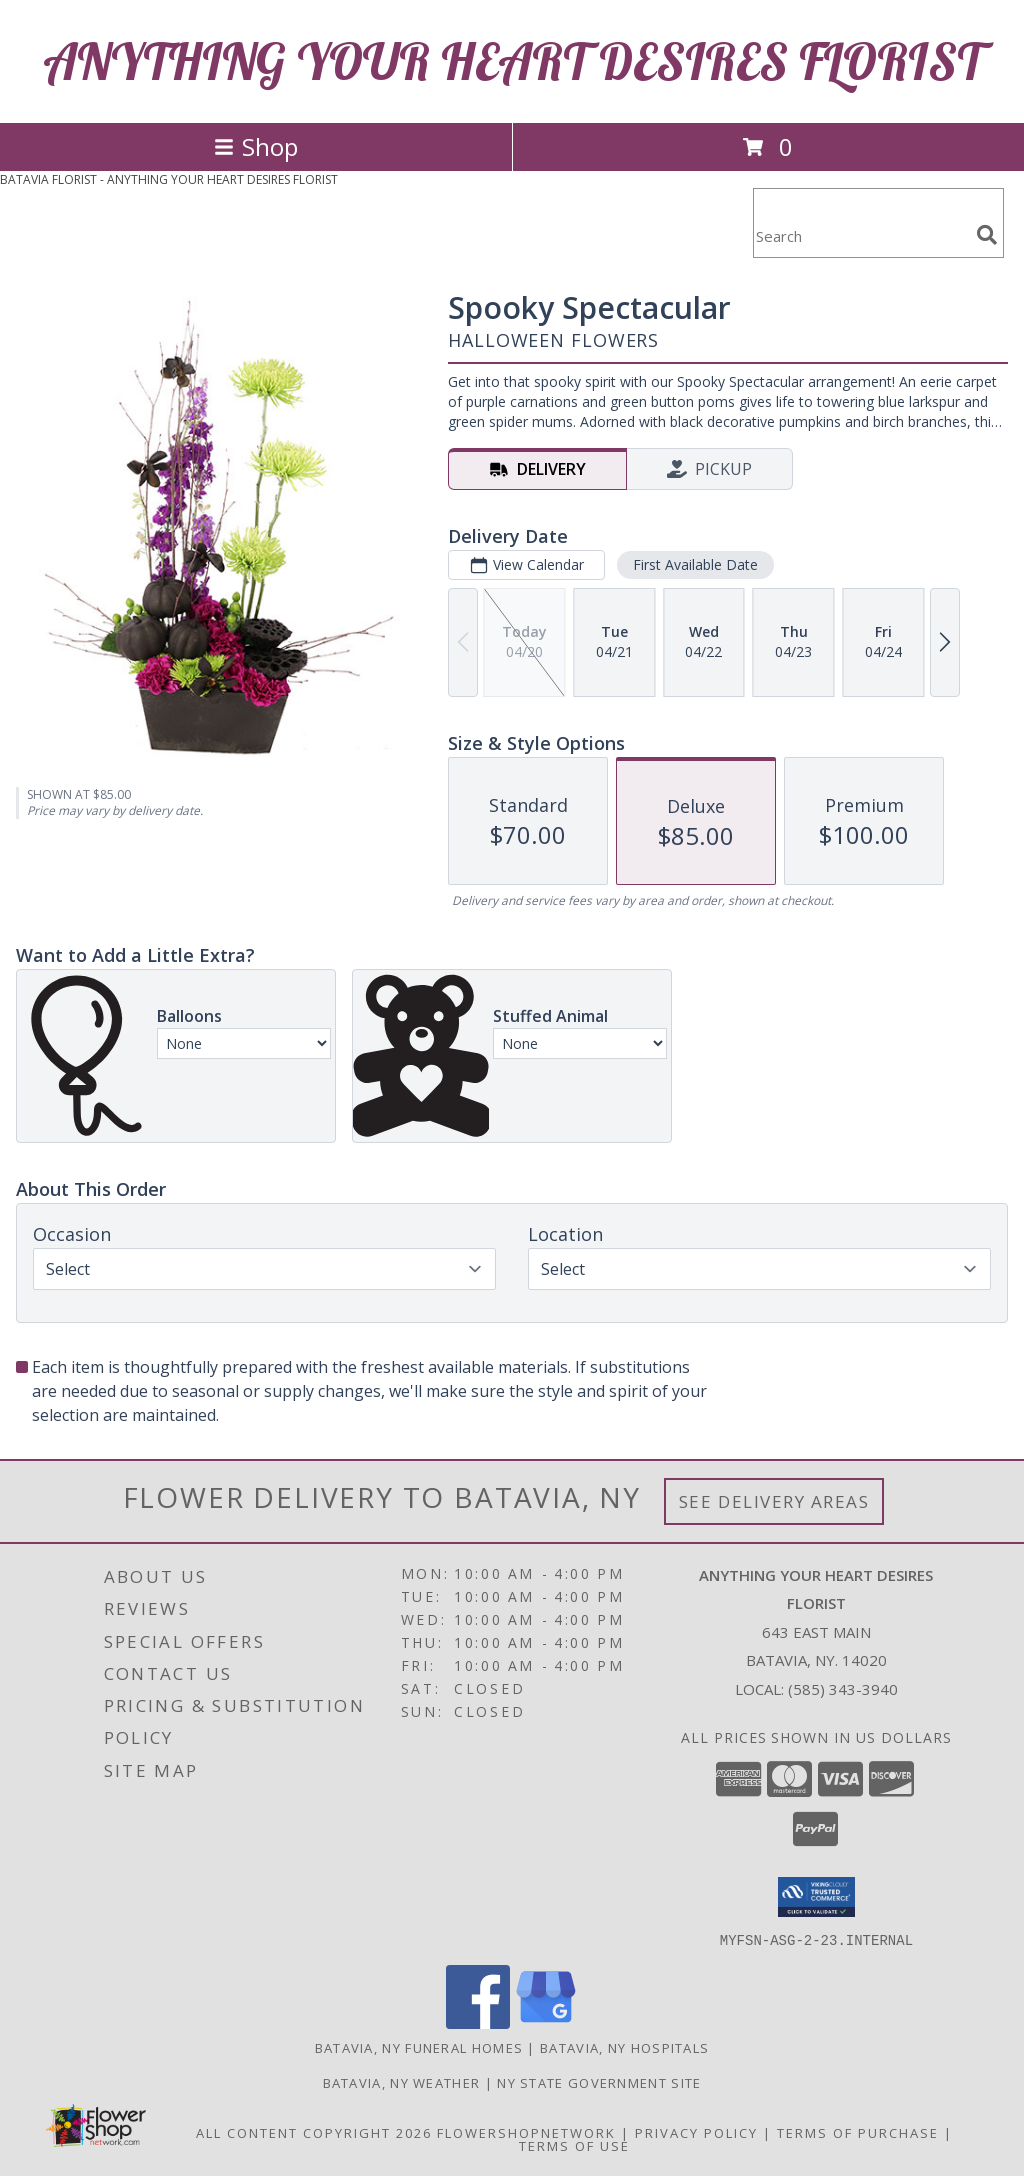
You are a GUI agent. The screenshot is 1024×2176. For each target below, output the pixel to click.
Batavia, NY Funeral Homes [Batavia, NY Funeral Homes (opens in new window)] (419, 2047)
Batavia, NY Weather (402, 2082)
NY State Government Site (599, 2082)
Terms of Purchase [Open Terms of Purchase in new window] (858, 2132)
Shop (256, 146)
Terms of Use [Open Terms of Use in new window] (574, 2145)
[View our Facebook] (478, 2022)
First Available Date (695, 564)
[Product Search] (861, 235)
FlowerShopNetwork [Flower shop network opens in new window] (526, 2132)
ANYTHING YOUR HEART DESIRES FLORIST (512, 61)
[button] (816, 1897)
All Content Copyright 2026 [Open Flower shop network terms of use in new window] (314, 2132)
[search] (987, 235)
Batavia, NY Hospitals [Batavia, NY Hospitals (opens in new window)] (624, 2047)
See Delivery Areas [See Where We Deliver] (774, 1501)
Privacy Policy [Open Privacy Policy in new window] (696, 2132)
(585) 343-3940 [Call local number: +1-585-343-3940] (843, 1689)
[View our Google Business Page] (546, 2022)
